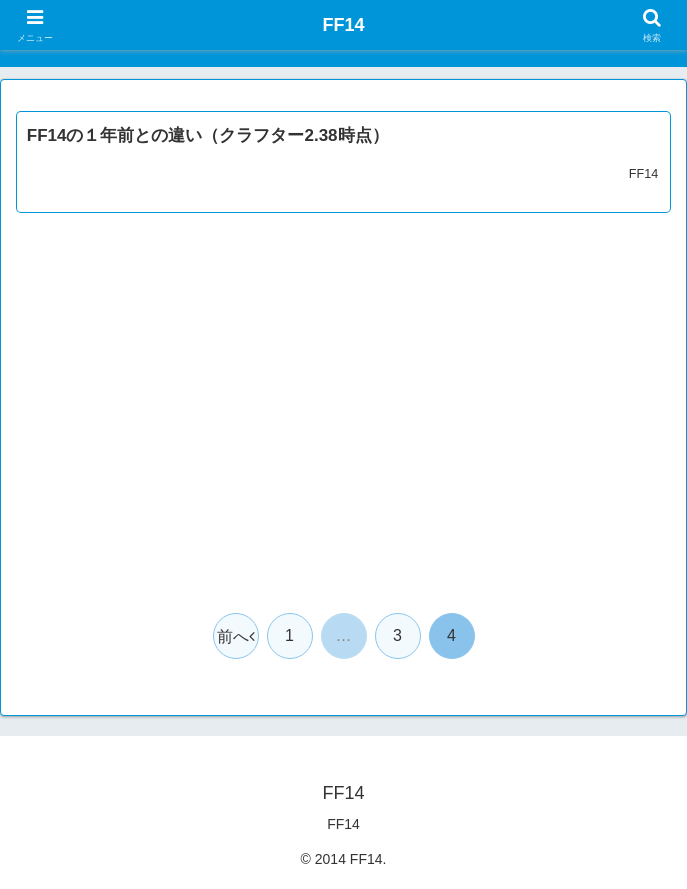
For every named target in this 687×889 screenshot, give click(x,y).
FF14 (343, 824)
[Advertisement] (343, 424)
